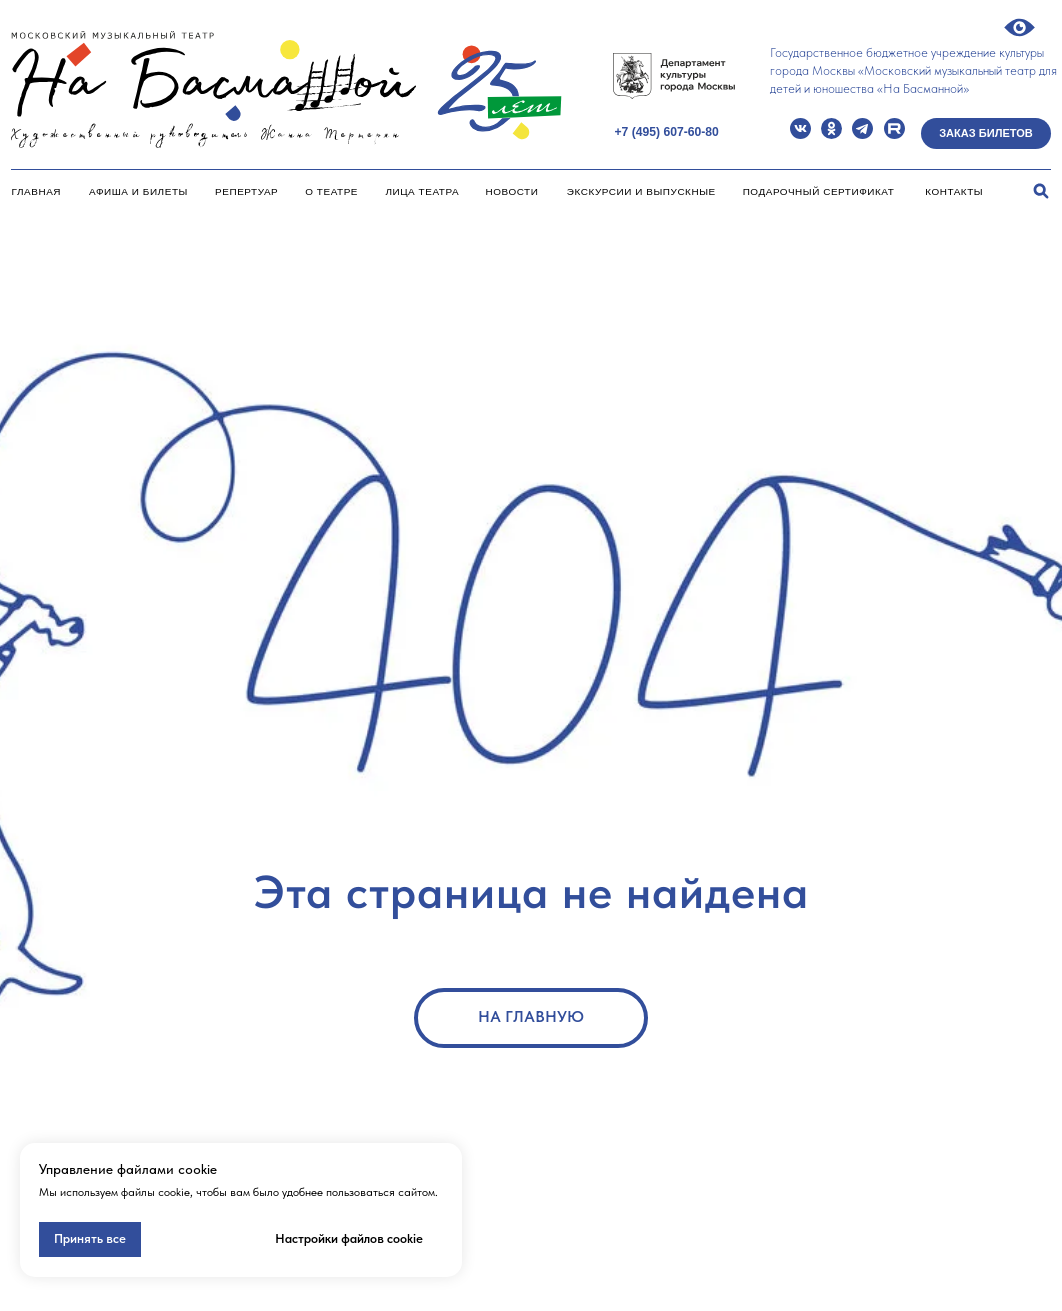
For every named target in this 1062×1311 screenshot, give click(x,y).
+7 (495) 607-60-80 (666, 132)
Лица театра (422, 191)
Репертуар (246, 191)
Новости (512, 191)
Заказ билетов (986, 133)
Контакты (954, 191)
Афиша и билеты (138, 191)
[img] (800, 128)
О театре (331, 191)
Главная (36, 191)
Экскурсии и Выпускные (641, 191)
